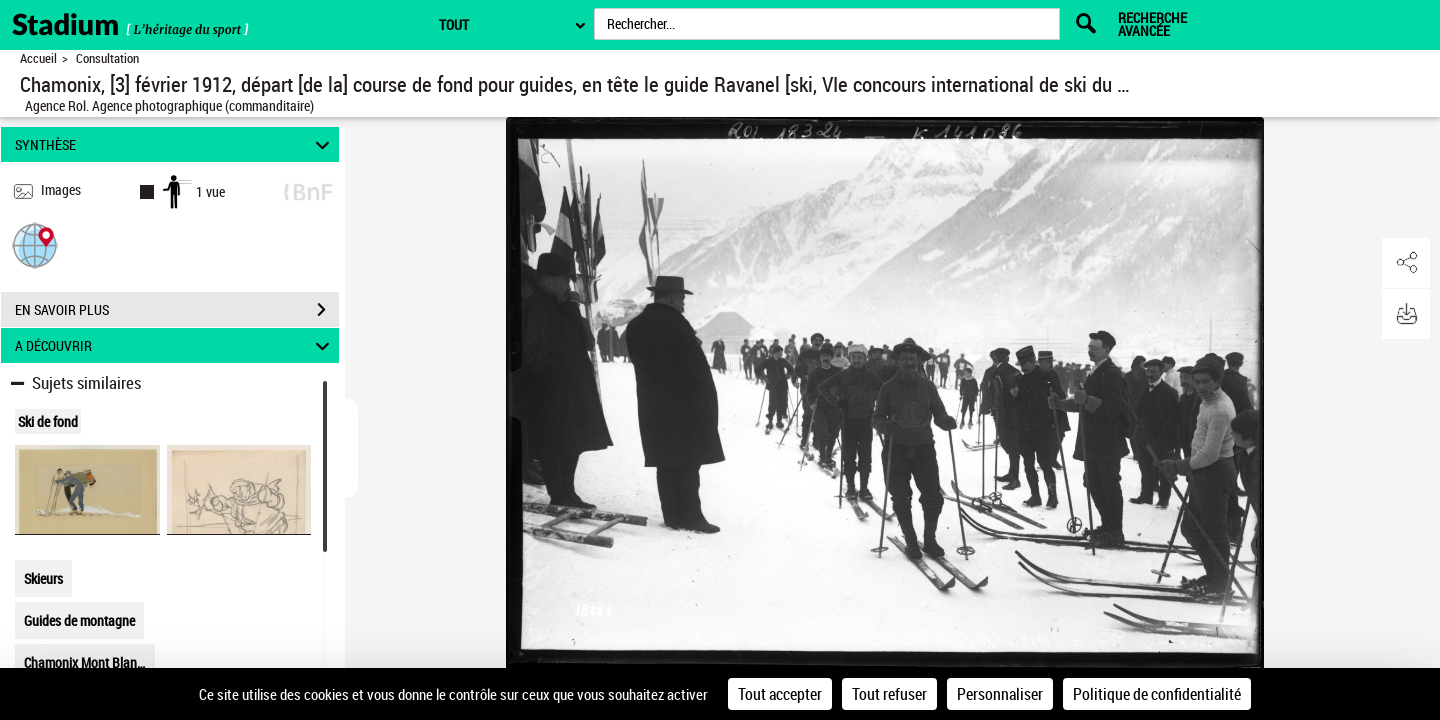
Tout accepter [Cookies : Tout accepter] (780, 694)
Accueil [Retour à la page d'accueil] (38, 58)
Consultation (107, 58)
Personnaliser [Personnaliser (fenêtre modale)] (1000, 694)
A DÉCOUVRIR (175, 345)
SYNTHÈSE (175, 144)
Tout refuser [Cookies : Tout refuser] (889, 694)
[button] (35, 244)
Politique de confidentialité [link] (1157, 694)
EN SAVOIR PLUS (177, 310)
